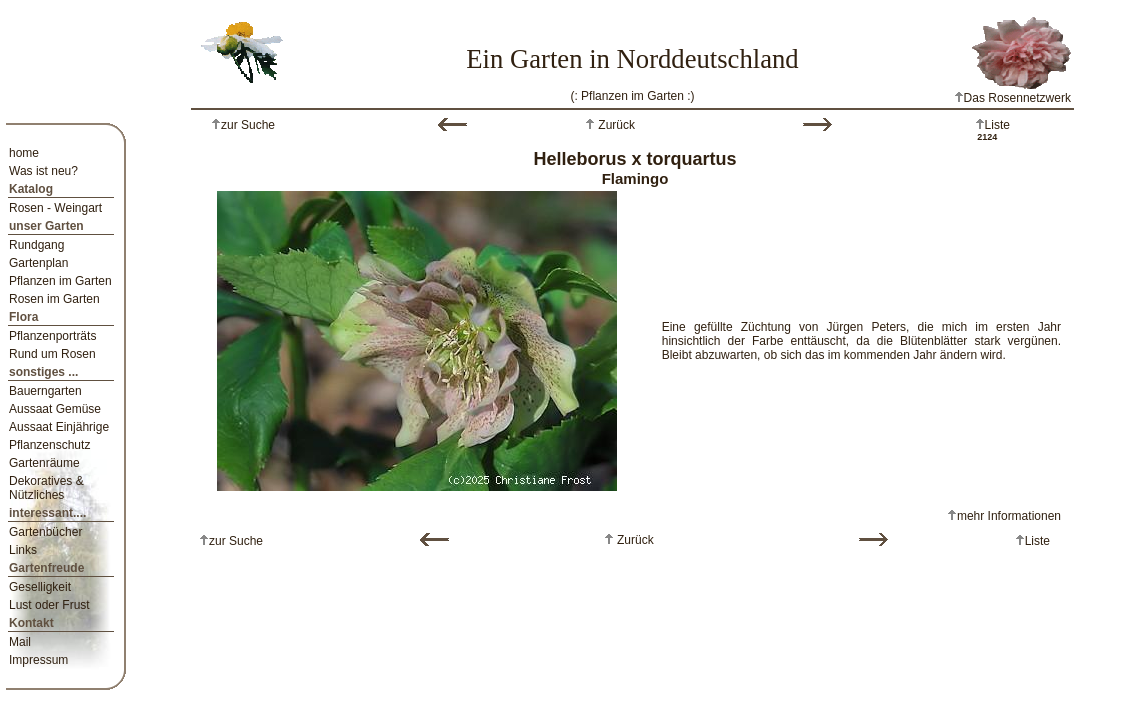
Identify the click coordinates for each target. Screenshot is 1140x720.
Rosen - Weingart (55, 208)
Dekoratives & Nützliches (46, 488)
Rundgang (36, 245)
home (24, 153)
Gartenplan (38, 263)
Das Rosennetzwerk (1012, 98)
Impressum (38, 660)
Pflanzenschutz (49, 445)
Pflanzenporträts (52, 336)
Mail (20, 642)
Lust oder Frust (49, 605)
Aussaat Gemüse (55, 409)
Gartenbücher (45, 532)
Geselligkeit (40, 587)
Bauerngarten (45, 391)
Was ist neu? (43, 171)
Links (23, 550)
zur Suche (248, 125)
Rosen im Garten (54, 299)
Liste (997, 125)
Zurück (615, 125)
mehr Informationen (1009, 516)
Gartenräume (44, 463)
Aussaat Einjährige (59, 427)
